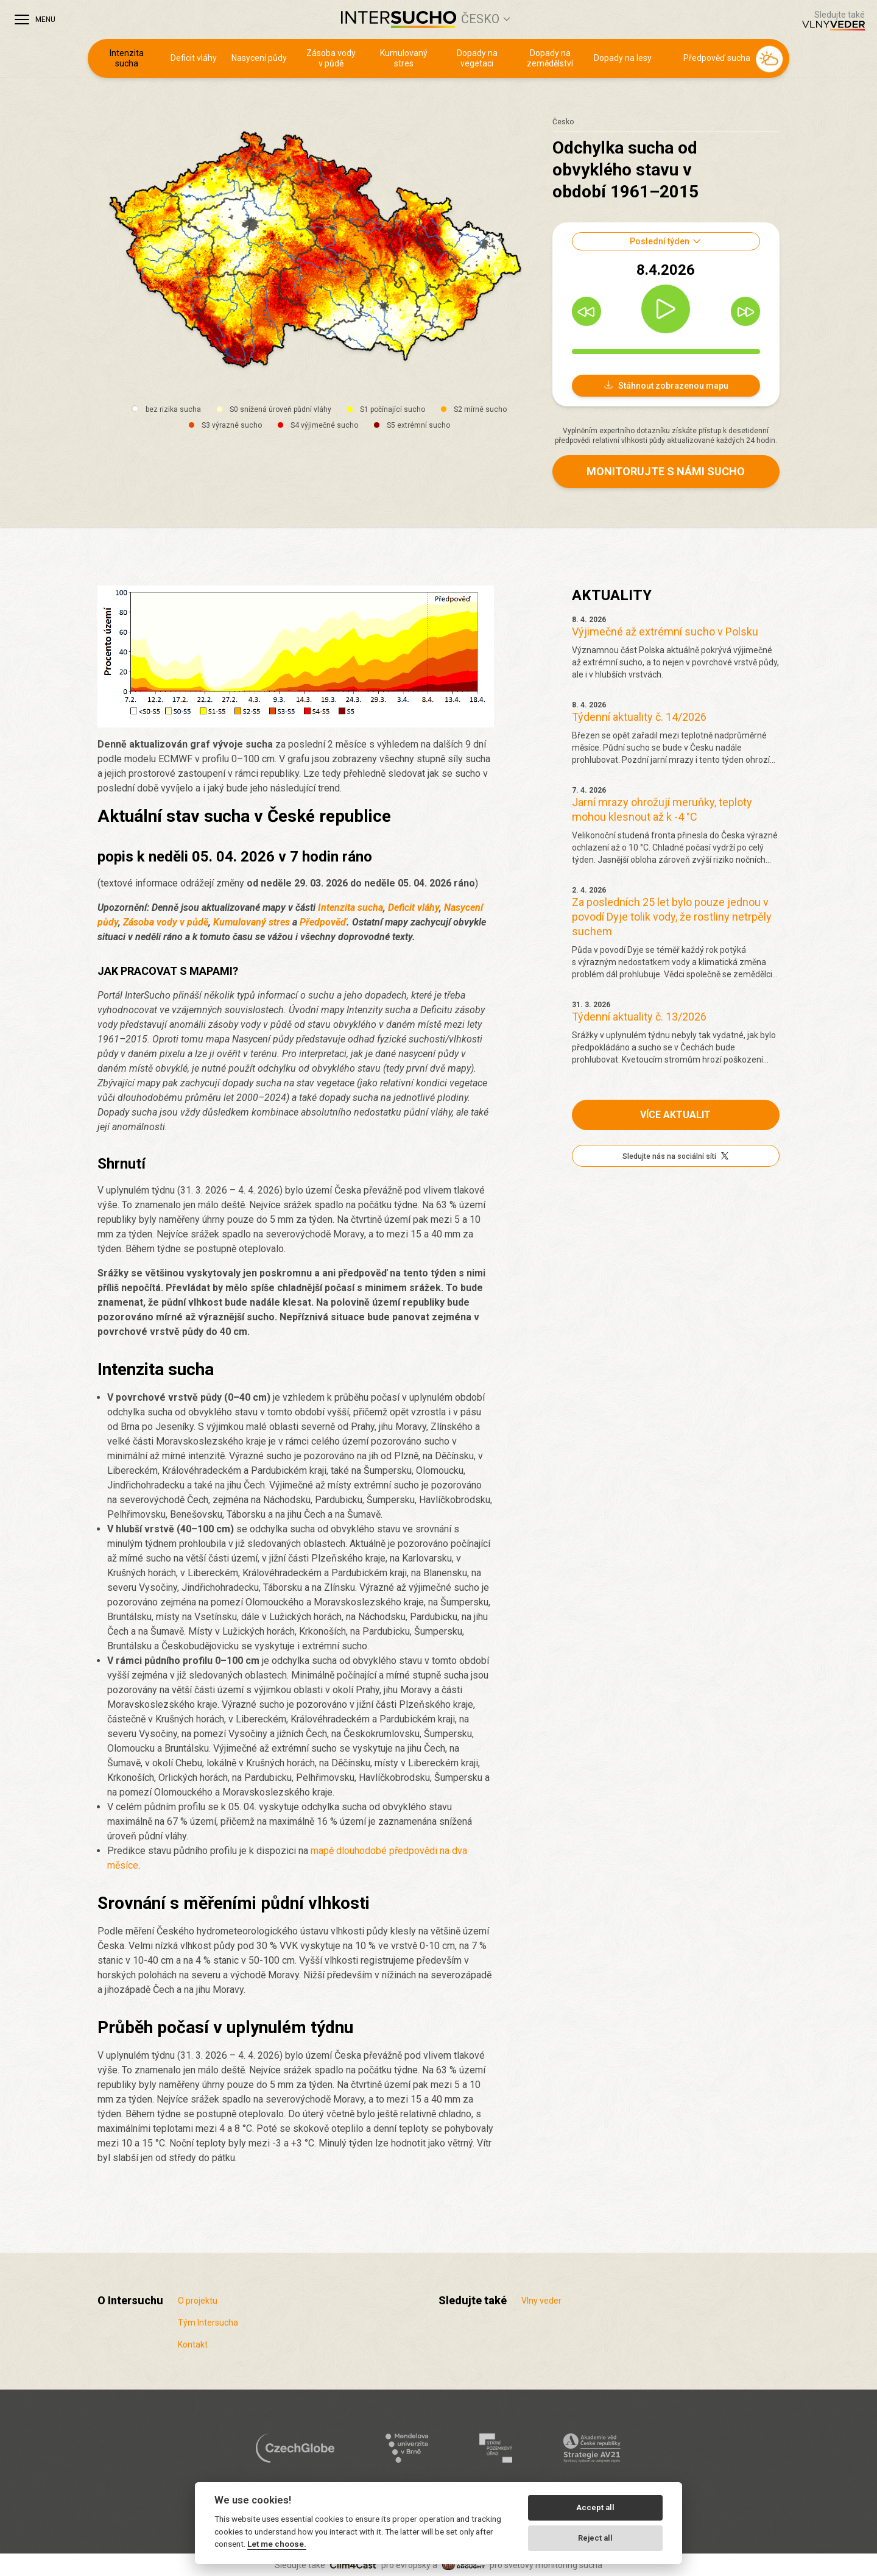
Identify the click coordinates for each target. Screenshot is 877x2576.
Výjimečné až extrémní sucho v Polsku (665, 631)
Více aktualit (675, 1114)
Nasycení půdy (259, 58)
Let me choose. (276, 2544)
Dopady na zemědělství (550, 58)
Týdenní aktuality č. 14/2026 (639, 716)
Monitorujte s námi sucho (665, 471)
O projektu (197, 2300)
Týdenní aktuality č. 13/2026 (639, 1016)
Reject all (595, 2537)
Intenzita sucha (127, 58)
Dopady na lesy (623, 58)
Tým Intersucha (208, 2322)
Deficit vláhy (194, 58)
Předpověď (323, 922)
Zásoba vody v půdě (331, 58)
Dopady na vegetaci (477, 58)
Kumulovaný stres (404, 58)
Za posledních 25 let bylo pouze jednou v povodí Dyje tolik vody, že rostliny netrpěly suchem (672, 917)
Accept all (595, 2507)
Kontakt (193, 2344)
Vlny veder (541, 2300)
